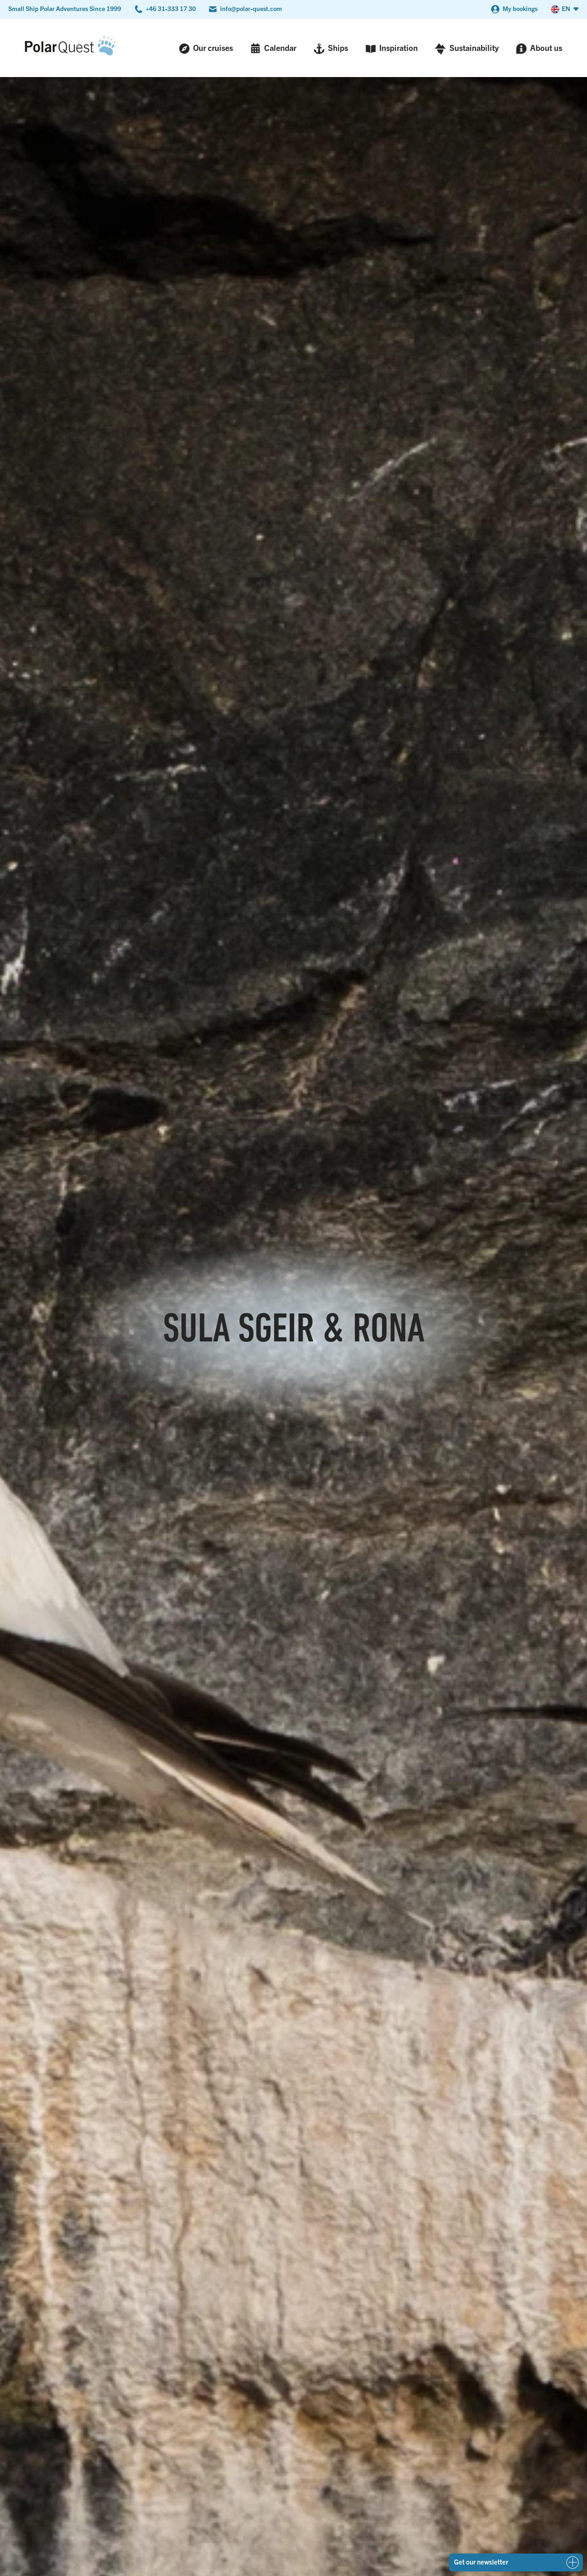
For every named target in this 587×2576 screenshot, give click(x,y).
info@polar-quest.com (251, 8)
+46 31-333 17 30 (170, 8)
